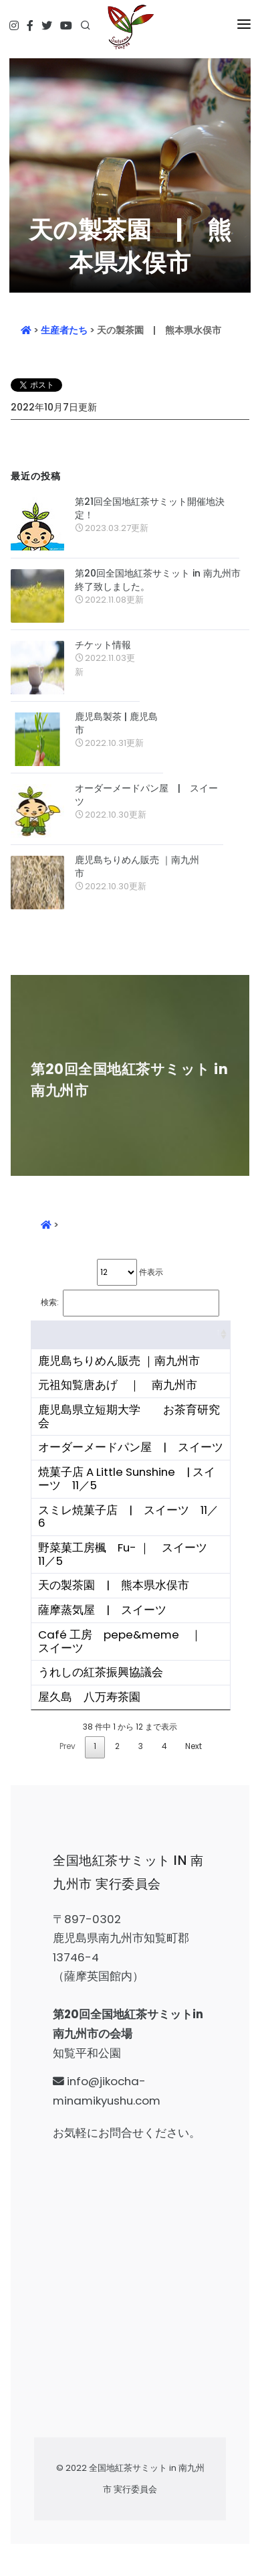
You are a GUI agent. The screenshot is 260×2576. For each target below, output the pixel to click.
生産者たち (64, 330)
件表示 (130, 1272)
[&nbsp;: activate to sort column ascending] (130, 1335)
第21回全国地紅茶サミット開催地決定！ (150, 508)
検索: (130, 1303)
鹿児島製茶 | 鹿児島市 (116, 723)
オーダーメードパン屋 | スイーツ (146, 794)
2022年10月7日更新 (54, 407)
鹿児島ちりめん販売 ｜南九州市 (137, 866)
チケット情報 (103, 645)
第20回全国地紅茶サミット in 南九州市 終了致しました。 (158, 579)
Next (193, 1746)
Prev (67, 1746)
